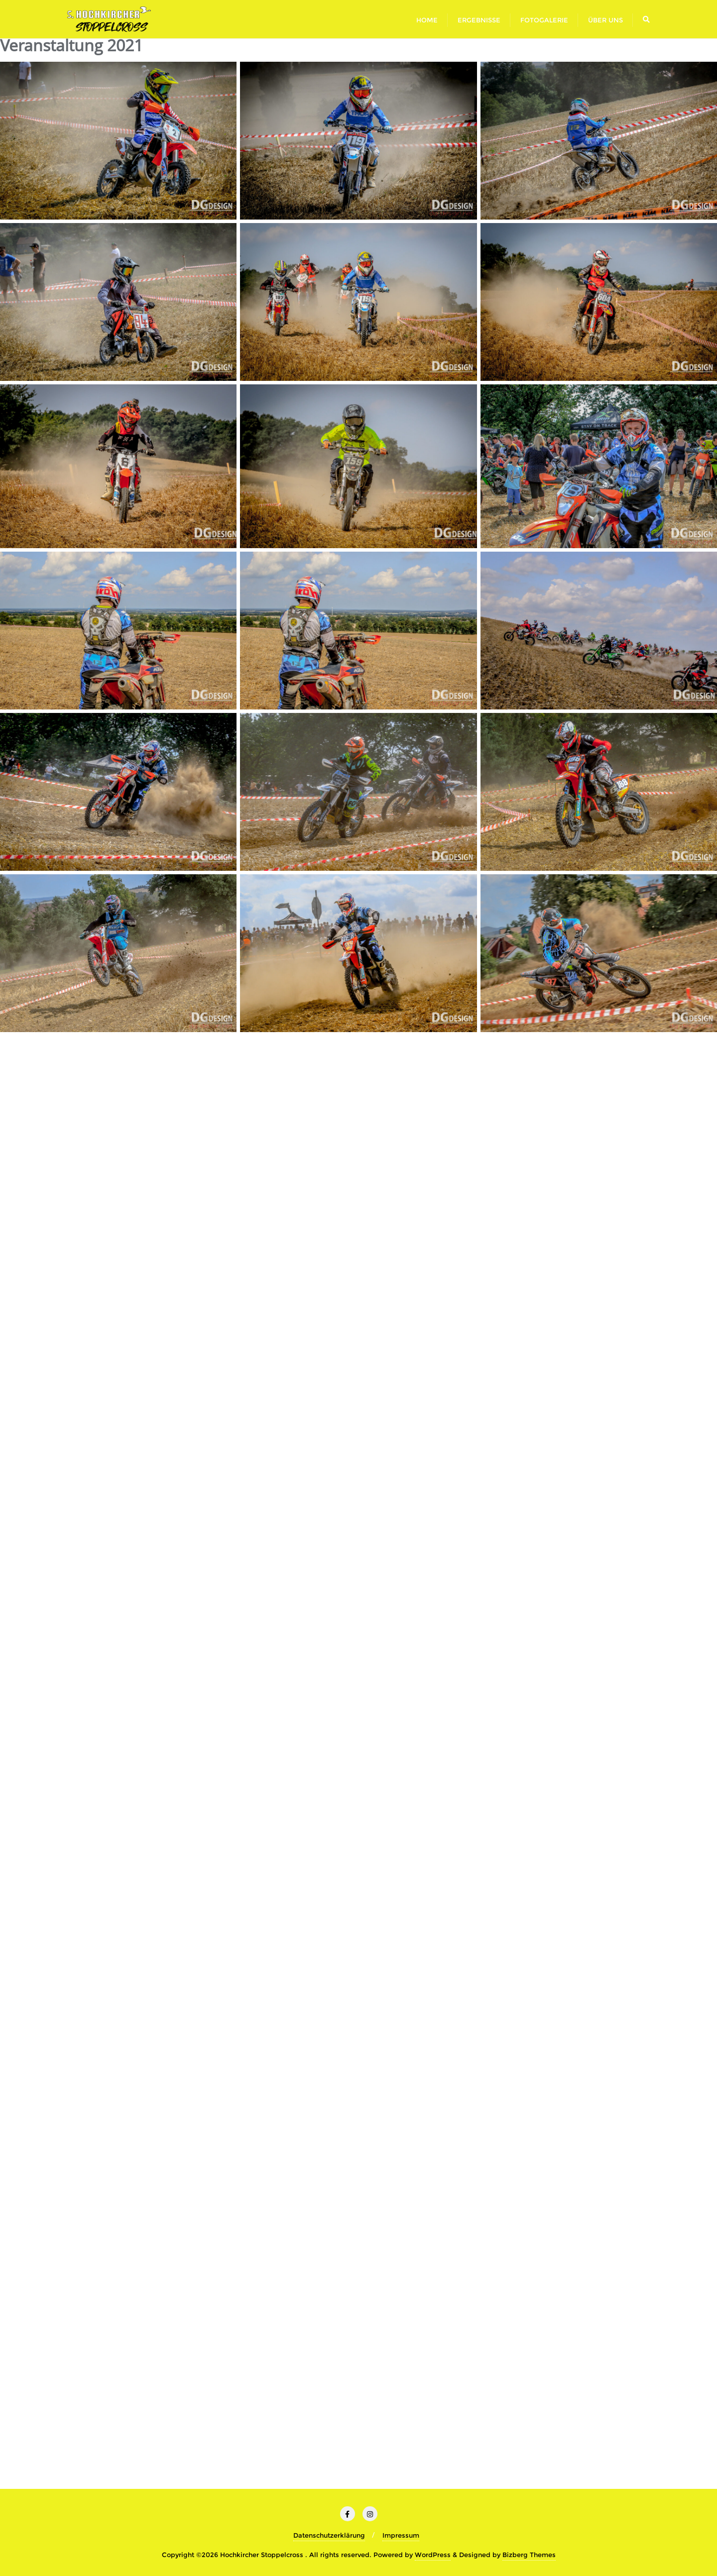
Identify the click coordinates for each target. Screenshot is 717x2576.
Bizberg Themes (529, 2555)
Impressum (400, 2535)
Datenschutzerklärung (329, 2535)
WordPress (433, 2555)
